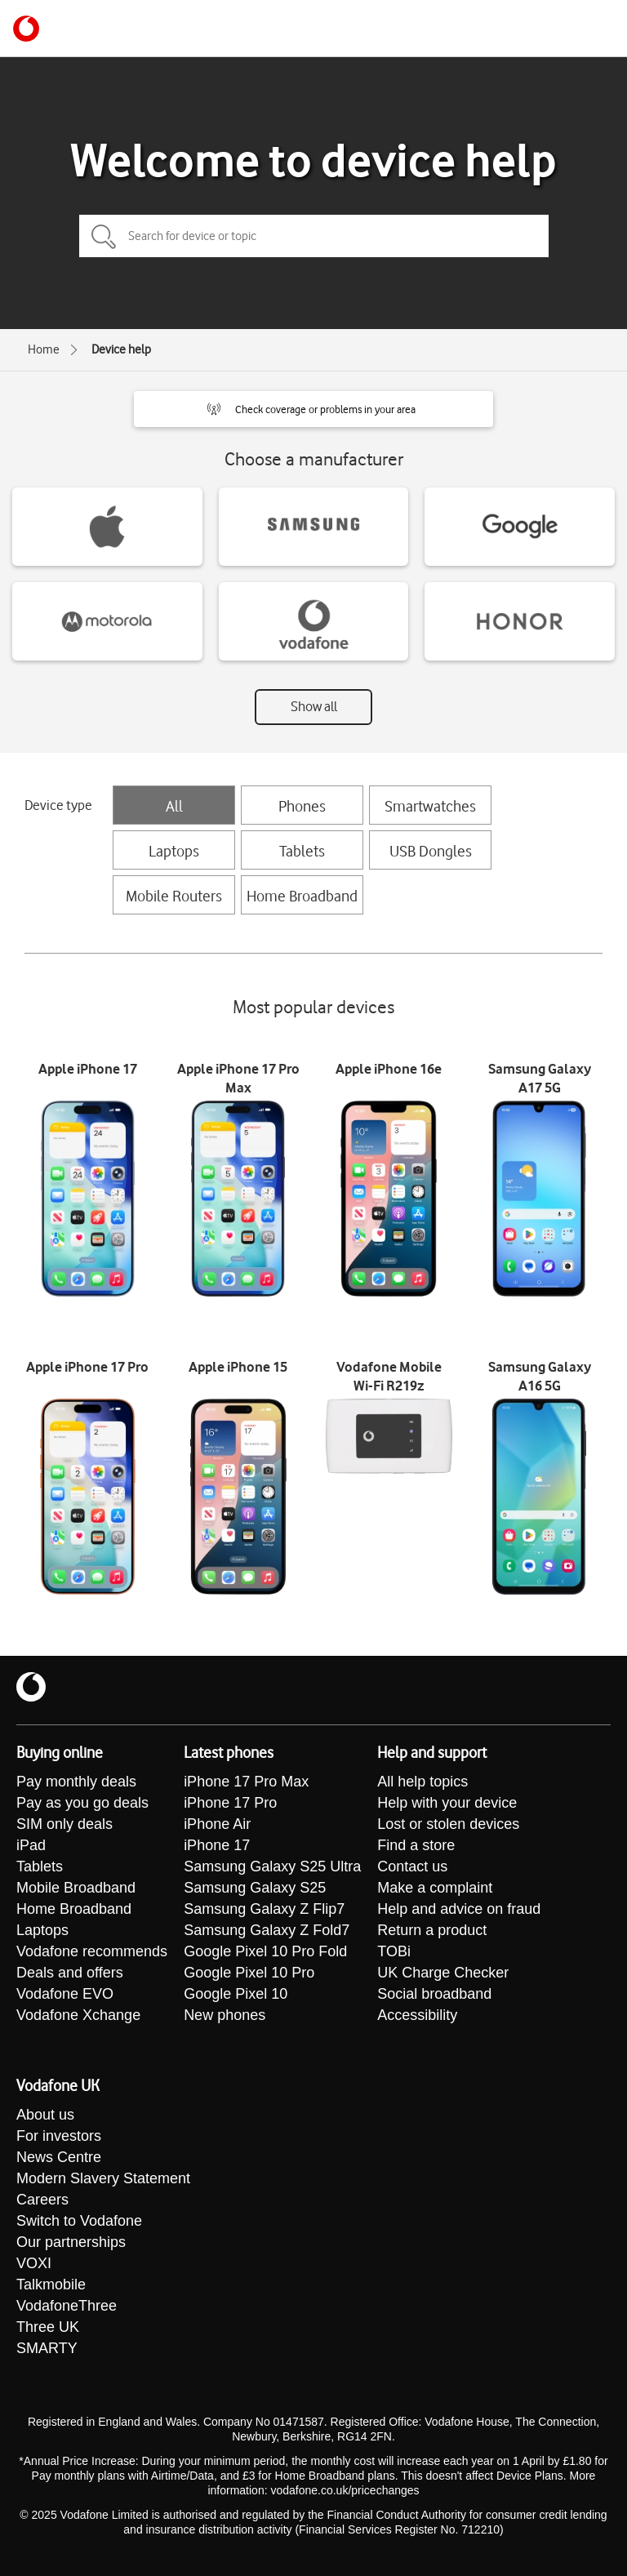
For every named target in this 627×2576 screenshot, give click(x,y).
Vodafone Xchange (78, 2015)
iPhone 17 (217, 1845)
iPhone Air (217, 1824)
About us (45, 2115)
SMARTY (47, 2348)
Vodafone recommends (91, 1951)
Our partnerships (71, 2242)
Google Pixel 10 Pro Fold (265, 1951)
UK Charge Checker (443, 1972)
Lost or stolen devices (448, 1824)
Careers (42, 2199)
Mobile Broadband (76, 1888)
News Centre (58, 2157)
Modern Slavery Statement (103, 2178)
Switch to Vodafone (79, 2221)
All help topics (422, 1781)
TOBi (394, 1951)
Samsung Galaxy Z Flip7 (264, 1909)
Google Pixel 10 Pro (249, 1972)
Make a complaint (434, 1888)
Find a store (416, 1845)
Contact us (412, 1866)
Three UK (47, 2327)
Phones (302, 806)
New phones (224, 2015)
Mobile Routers (174, 896)
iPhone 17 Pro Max (246, 1781)
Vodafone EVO (64, 1994)
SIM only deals (64, 1824)
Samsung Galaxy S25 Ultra (272, 1866)
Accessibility (417, 2015)
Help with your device (447, 1803)
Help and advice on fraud (458, 1909)
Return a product (432, 1930)
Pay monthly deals (76, 1781)
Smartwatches (430, 806)
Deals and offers (69, 1972)
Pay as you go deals (82, 1803)
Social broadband (434, 1994)
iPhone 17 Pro (230, 1803)
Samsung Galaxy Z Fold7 (266, 1930)
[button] (313, 409)
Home (44, 349)
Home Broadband (302, 896)
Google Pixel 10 (235, 1994)
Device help (121, 349)
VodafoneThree (66, 2306)
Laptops (174, 851)
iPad (31, 1845)
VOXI (33, 2263)
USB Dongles (430, 851)
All (174, 806)
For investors (58, 2136)
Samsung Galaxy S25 (255, 1888)
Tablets (302, 851)
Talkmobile (51, 2284)
